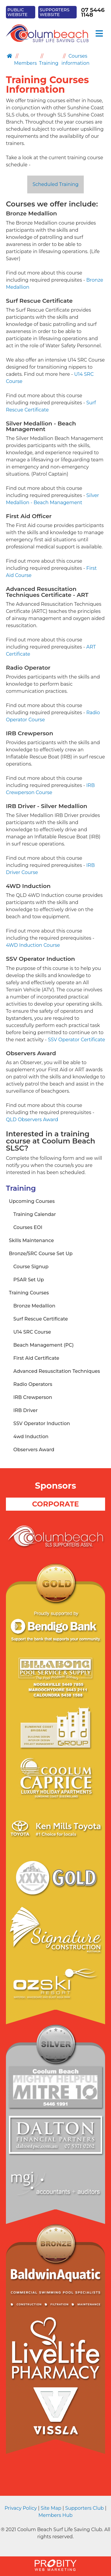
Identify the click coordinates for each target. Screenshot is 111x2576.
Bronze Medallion (34, 1306)
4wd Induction (31, 1436)
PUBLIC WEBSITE (17, 12)
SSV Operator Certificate (76, 1039)
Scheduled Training (55, 184)
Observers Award (33, 1449)
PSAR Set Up (28, 1280)
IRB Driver (25, 1410)
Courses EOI (27, 1227)
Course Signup (31, 1266)
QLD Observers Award (32, 1119)
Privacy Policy (20, 2508)
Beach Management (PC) (43, 1345)
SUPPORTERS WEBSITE (55, 12)
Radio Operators (32, 1384)
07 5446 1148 (92, 12)
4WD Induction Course (33, 945)
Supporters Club (84, 2508)
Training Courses (29, 1293)
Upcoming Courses (32, 1201)
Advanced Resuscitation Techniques (56, 1371)
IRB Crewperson (32, 1397)
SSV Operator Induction (41, 1423)
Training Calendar (34, 1214)
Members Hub (55, 2515)
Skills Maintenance (31, 1240)
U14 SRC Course (32, 1332)
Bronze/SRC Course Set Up (41, 1253)
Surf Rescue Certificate (40, 1319)
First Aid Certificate (36, 1358)
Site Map (51, 2508)
